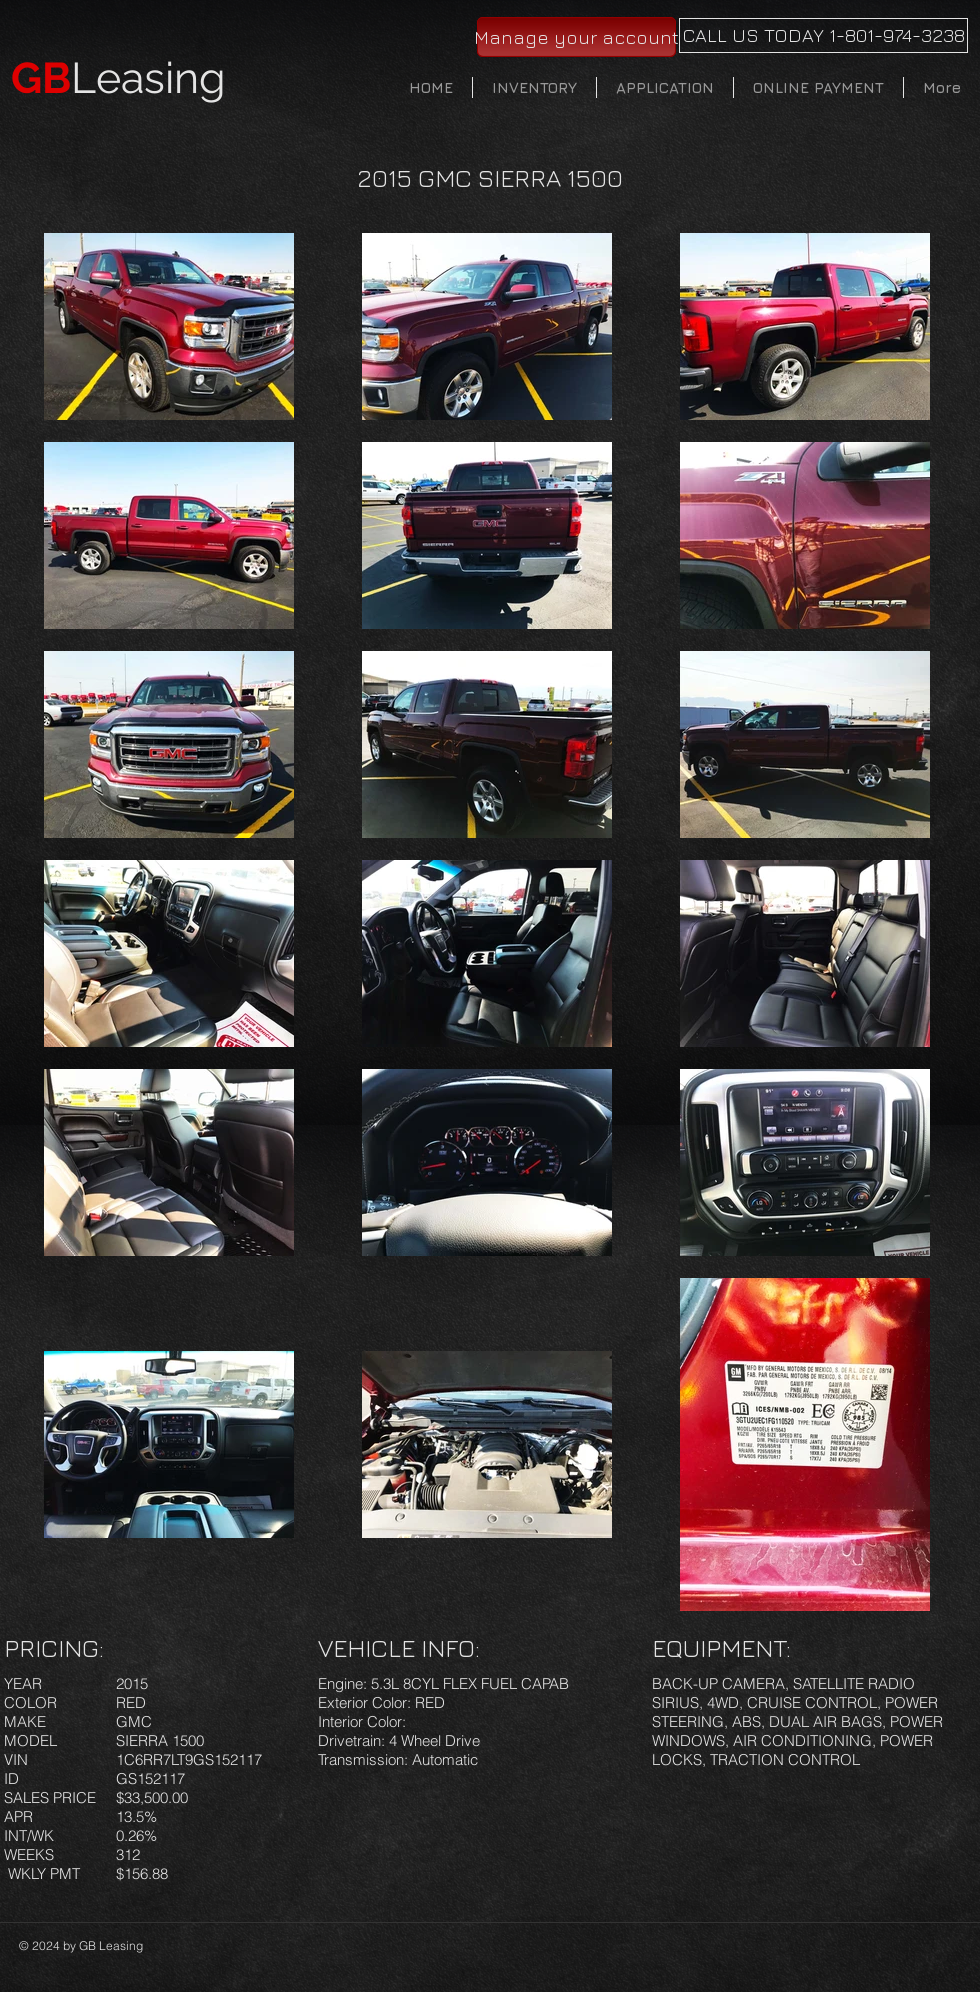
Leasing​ (118, 78)
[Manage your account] (576, 37)
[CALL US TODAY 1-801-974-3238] (823, 35)
